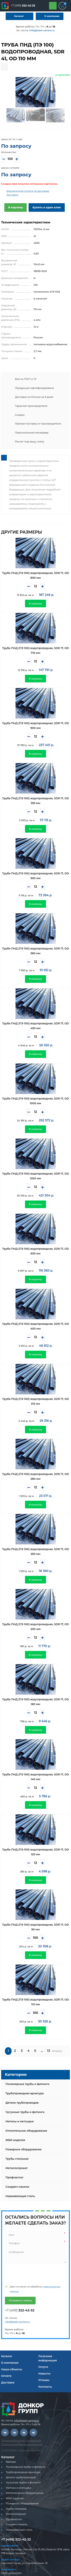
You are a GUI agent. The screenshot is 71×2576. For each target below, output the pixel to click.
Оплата (6, 2351)
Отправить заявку (53, 6)
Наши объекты (11, 2345)
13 (49, 2030)
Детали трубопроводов (20, 2082)
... (43, 2030)
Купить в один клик (46, 203)
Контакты (44, 2358)
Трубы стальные (16, 2138)
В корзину (17, 203)
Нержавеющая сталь (19, 2176)
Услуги (42, 2338)
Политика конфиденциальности (19, 2416)
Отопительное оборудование (24, 2110)
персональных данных (51, 2266)
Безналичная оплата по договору (25, 191)
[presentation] (33, 2253)
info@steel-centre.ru (41, 30)
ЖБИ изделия (14, 2120)
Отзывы (43, 2351)
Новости (44, 2345)
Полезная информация (53, 2332)
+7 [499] (22, 5)
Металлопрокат (15, 2148)
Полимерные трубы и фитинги (25, 2064)
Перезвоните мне (15, 2562)
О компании (51, 16)
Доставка (59, 191)
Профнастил (13, 2157)
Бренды (10, 2433)
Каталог (18, 16)
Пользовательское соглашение (19, 2412)
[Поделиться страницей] (4, 66)
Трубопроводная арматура (23, 2073)
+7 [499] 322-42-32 (15, 2511)
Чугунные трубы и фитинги (23, 2092)
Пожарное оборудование (21, 2129)
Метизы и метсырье (18, 2101)
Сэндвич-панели (16, 2166)
